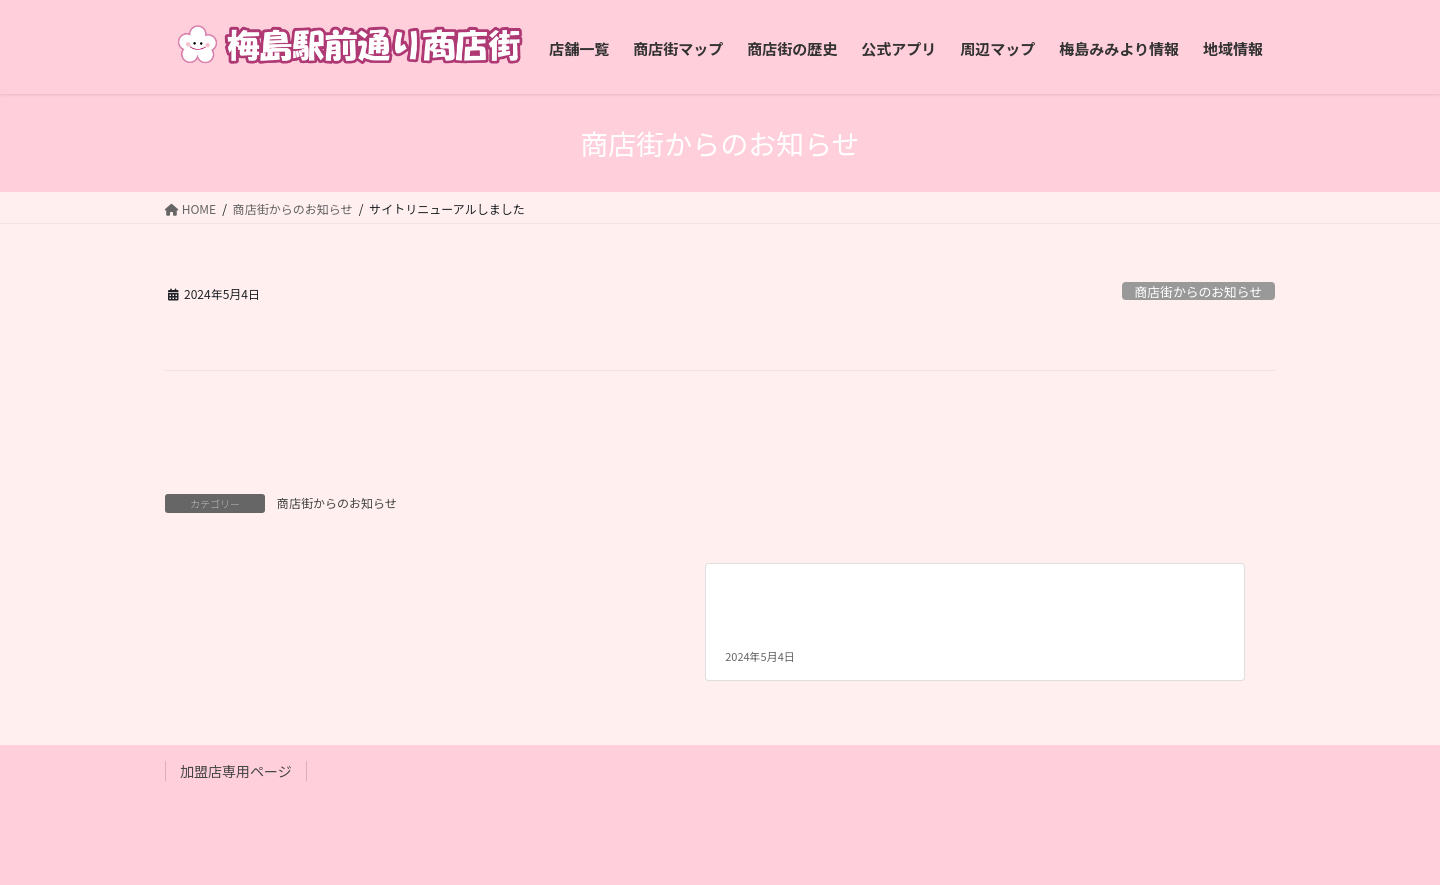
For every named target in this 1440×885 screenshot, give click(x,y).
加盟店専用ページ (236, 771)
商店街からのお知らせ (1198, 291)
